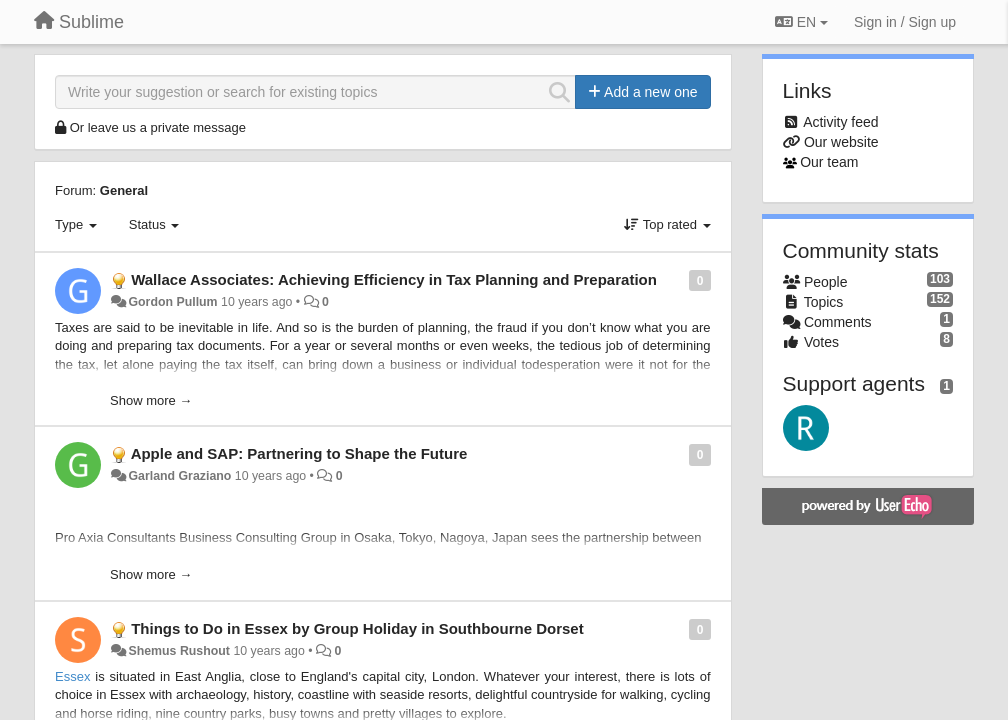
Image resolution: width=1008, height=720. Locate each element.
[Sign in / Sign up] (905, 22)
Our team (829, 162)
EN (801, 22)
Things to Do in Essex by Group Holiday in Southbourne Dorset (357, 628)
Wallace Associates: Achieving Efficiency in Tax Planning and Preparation (394, 279)
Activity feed (840, 122)
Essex (72, 676)
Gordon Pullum (172, 302)
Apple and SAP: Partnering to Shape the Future (299, 453)
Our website (841, 142)
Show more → (151, 400)
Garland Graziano (179, 476)
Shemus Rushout (179, 651)
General (124, 190)
